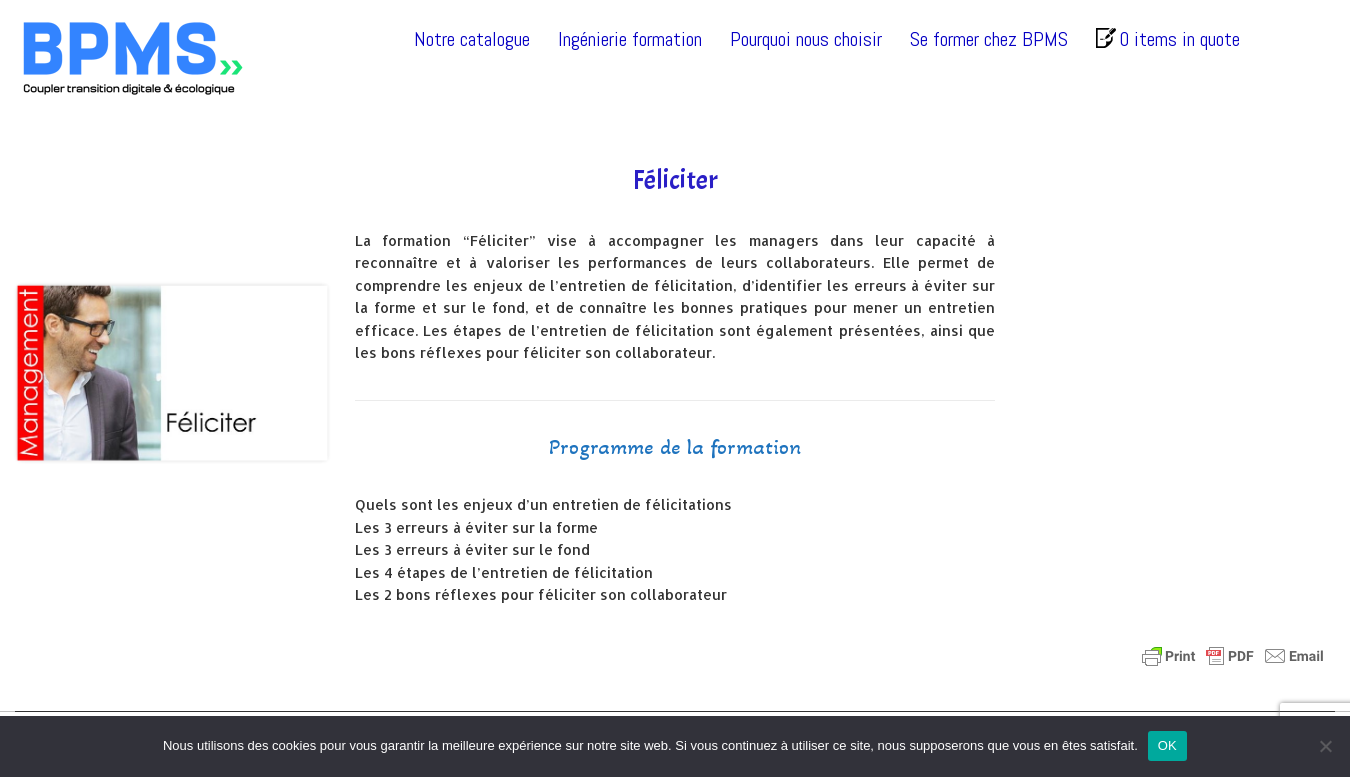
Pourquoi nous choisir (806, 39)
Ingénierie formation (630, 39)
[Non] (1325, 746)
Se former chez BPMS (989, 39)
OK (1167, 745)
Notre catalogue (472, 39)
